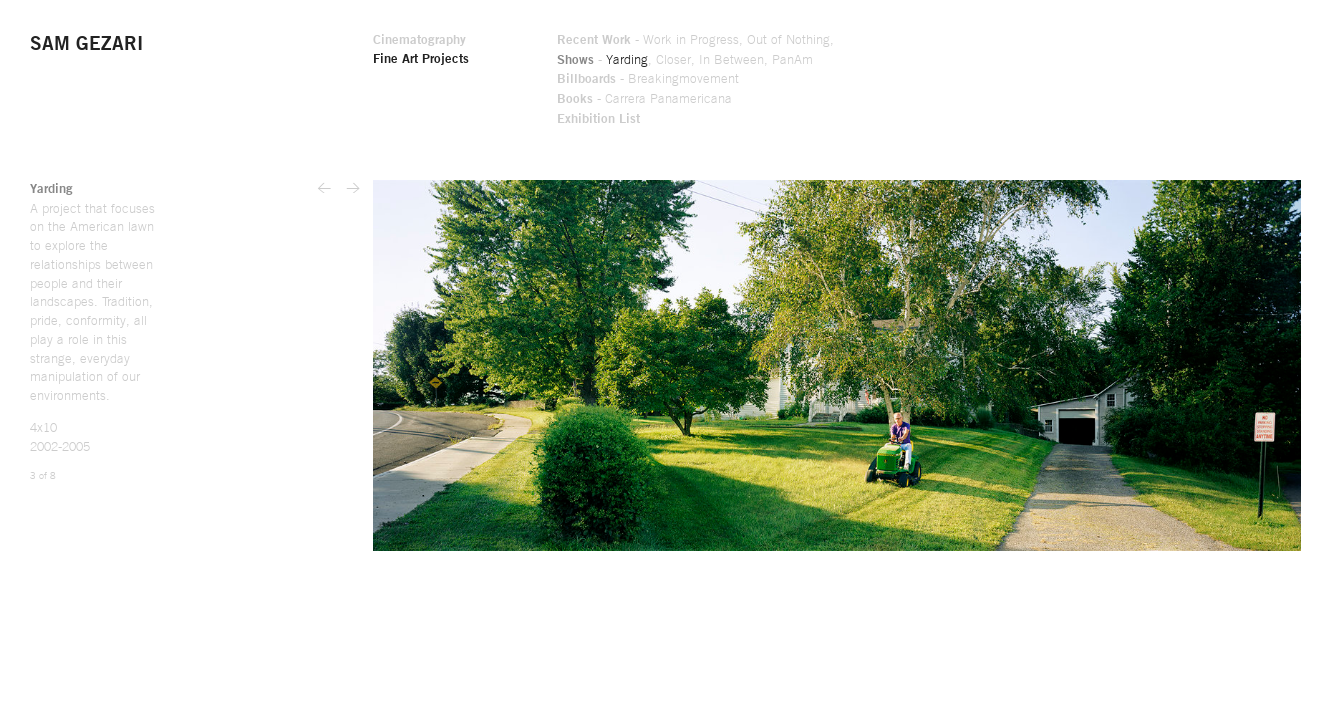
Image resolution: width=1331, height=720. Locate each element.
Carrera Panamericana (876, 101)
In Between (941, 61)
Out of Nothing (1003, 41)
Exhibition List (804, 121)
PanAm (1005, 61)
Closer (883, 61)
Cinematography (613, 41)
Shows (780, 61)
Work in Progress (901, 41)
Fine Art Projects (615, 61)
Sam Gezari (89, 45)
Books (779, 101)
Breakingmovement (892, 81)
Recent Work (800, 41)
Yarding (834, 61)
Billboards (792, 81)
